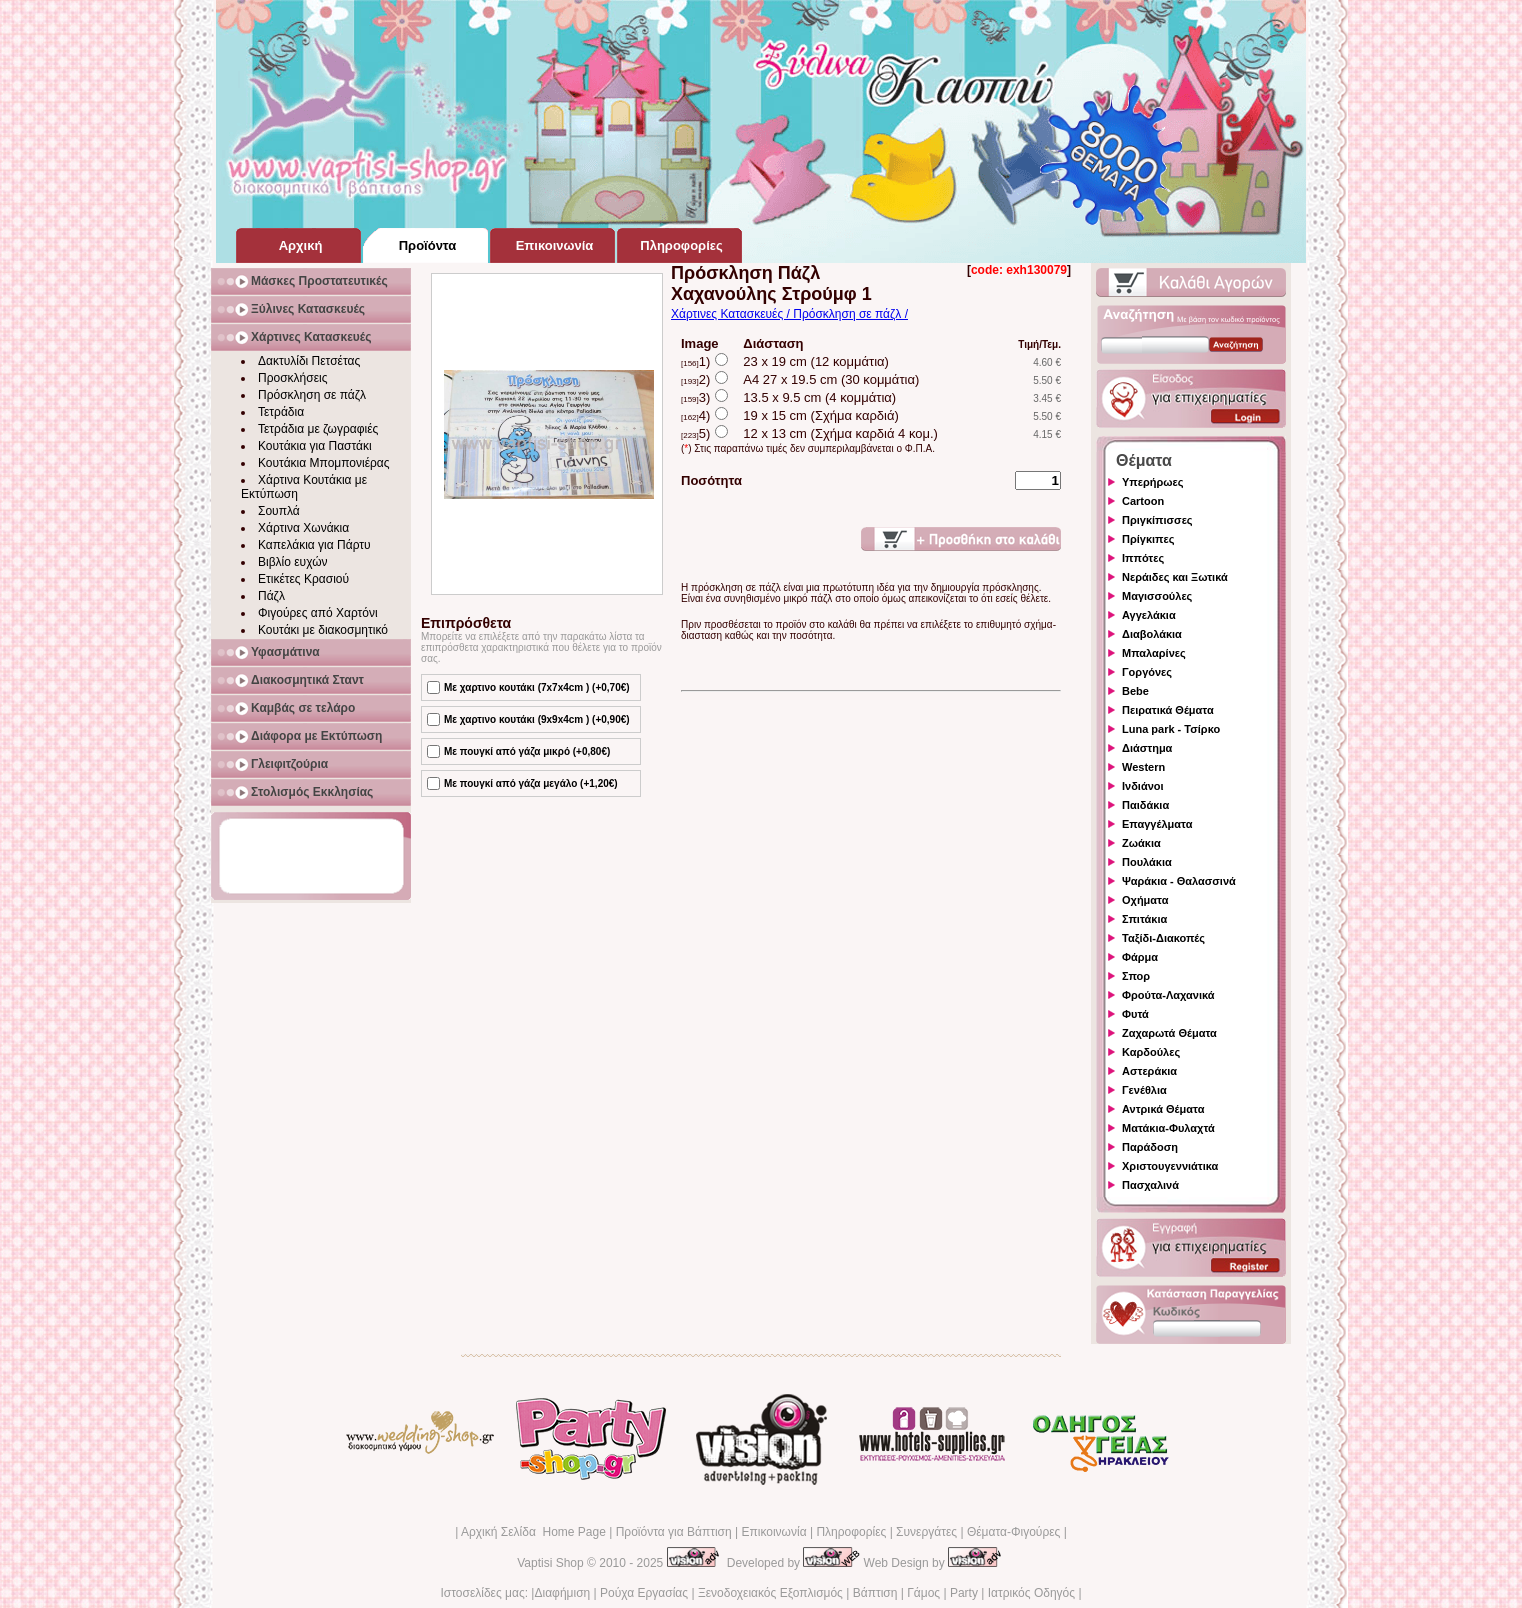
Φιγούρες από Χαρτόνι (318, 613)
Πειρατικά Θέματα (1168, 710)
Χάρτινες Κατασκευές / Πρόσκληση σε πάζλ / (789, 314)
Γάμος (923, 1593)
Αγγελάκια (1149, 615)
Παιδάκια (1145, 805)
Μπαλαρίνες (1154, 653)
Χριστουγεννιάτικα (1170, 1166)
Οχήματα (1145, 900)
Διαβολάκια (1152, 634)
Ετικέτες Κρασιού (303, 579)
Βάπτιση (875, 1593)
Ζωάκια (1141, 843)
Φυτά (1135, 1014)
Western (1143, 767)
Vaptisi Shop (550, 1563)
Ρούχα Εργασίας (644, 1593)
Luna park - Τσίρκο (1171, 729)
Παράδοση (1150, 1147)
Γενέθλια (1144, 1090)
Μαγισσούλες (1157, 596)
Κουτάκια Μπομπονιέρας (324, 463)
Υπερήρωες (1153, 482)
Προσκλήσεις (292, 378)
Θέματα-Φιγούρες (1013, 1532)
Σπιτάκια (1144, 919)
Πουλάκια (1147, 862)
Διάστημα (1147, 748)
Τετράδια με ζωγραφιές (318, 429)
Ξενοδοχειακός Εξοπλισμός (770, 1593)
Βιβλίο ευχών (293, 562)
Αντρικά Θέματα (1163, 1109)
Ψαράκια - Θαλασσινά (1179, 881)
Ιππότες (1143, 558)
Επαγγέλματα (1157, 824)
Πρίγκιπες (1148, 539)
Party (964, 1593)
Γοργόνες (1147, 672)
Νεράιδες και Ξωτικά (1175, 577)
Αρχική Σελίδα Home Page (533, 1532)
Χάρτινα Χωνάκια (303, 528)
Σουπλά (279, 511)
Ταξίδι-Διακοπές (1163, 938)
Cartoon (1143, 501)
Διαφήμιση (562, 1593)
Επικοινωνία (773, 1532)
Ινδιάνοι (1143, 786)
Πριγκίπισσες (1157, 520)
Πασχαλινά (1150, 1185)
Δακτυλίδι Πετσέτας (309, 361)
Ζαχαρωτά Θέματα (1169, 1033)
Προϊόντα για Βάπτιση (674, 1532)
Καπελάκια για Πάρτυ (314, 545)
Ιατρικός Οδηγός (1031, 1593)
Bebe (1135, 691)
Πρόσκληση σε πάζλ (312, 395)
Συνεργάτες (926, 1532)
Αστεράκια (1149, 1071)
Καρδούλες (1151, 1052)
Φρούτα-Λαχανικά (1168, 995)
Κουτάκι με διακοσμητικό (323, 630)
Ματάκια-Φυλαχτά (1168, 1128)
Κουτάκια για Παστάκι (315, 446)
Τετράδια (281, 412)
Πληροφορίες (851, 1532)
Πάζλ (271, 596)
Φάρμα (1140, 957)
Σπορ (1136, 976)
